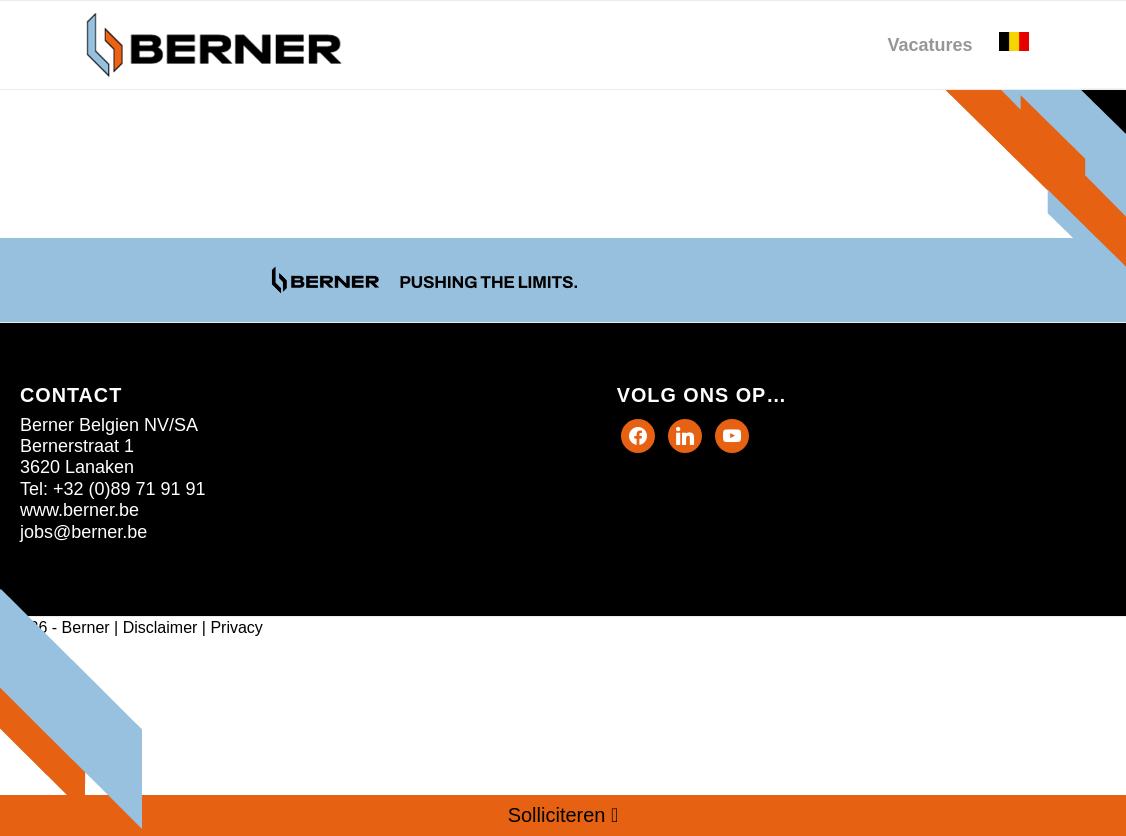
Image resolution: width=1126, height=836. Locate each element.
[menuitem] (929, 45)
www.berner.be (79, 510)
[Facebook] (638, 434)
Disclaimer (160, 627)
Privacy (236, 627)
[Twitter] (685, 434)
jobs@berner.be (83, 532)
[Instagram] (732, 434)
